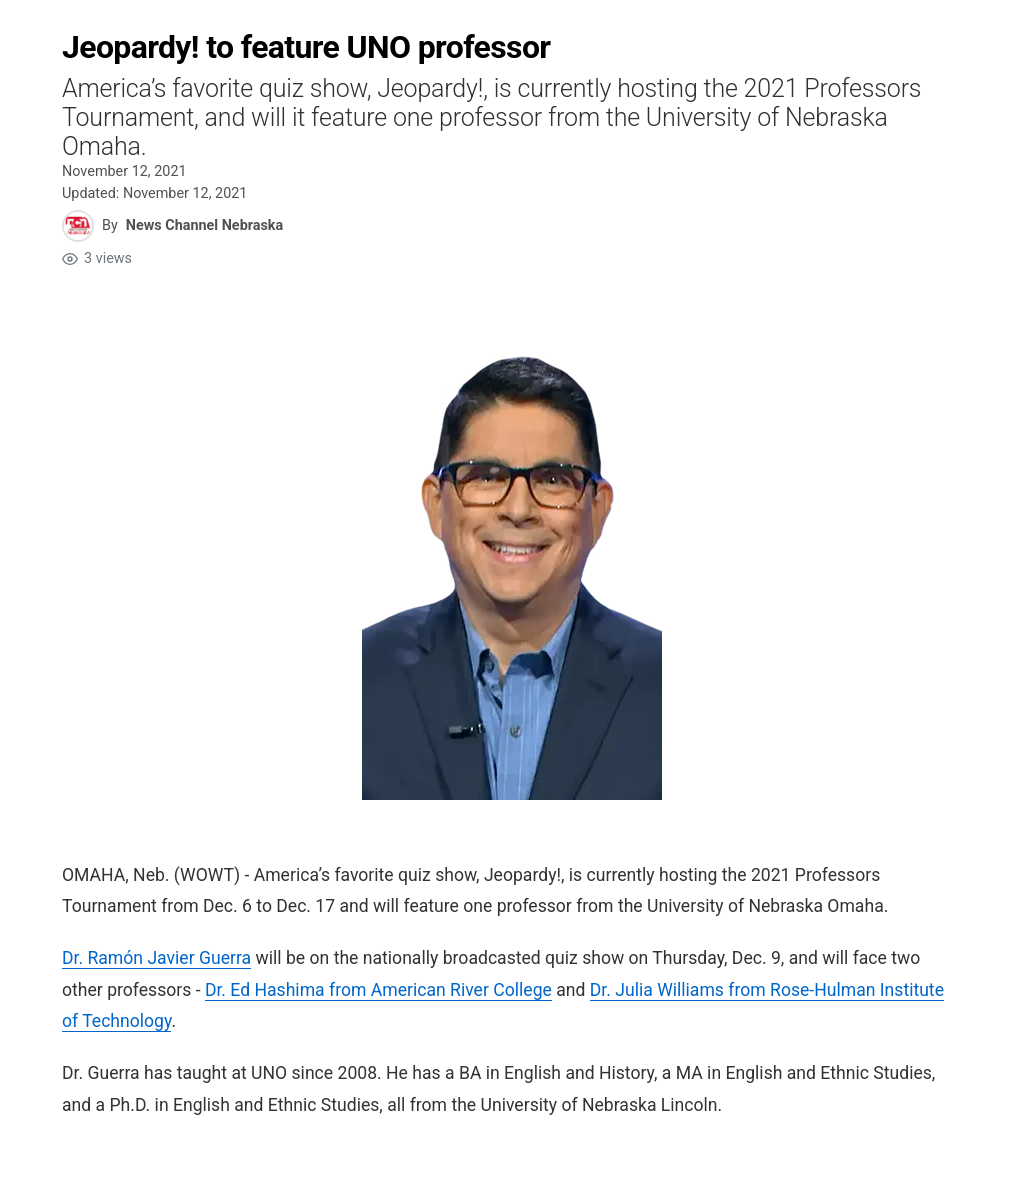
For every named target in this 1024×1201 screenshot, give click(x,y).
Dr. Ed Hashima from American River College (378, 990)
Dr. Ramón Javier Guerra (156, 958)
